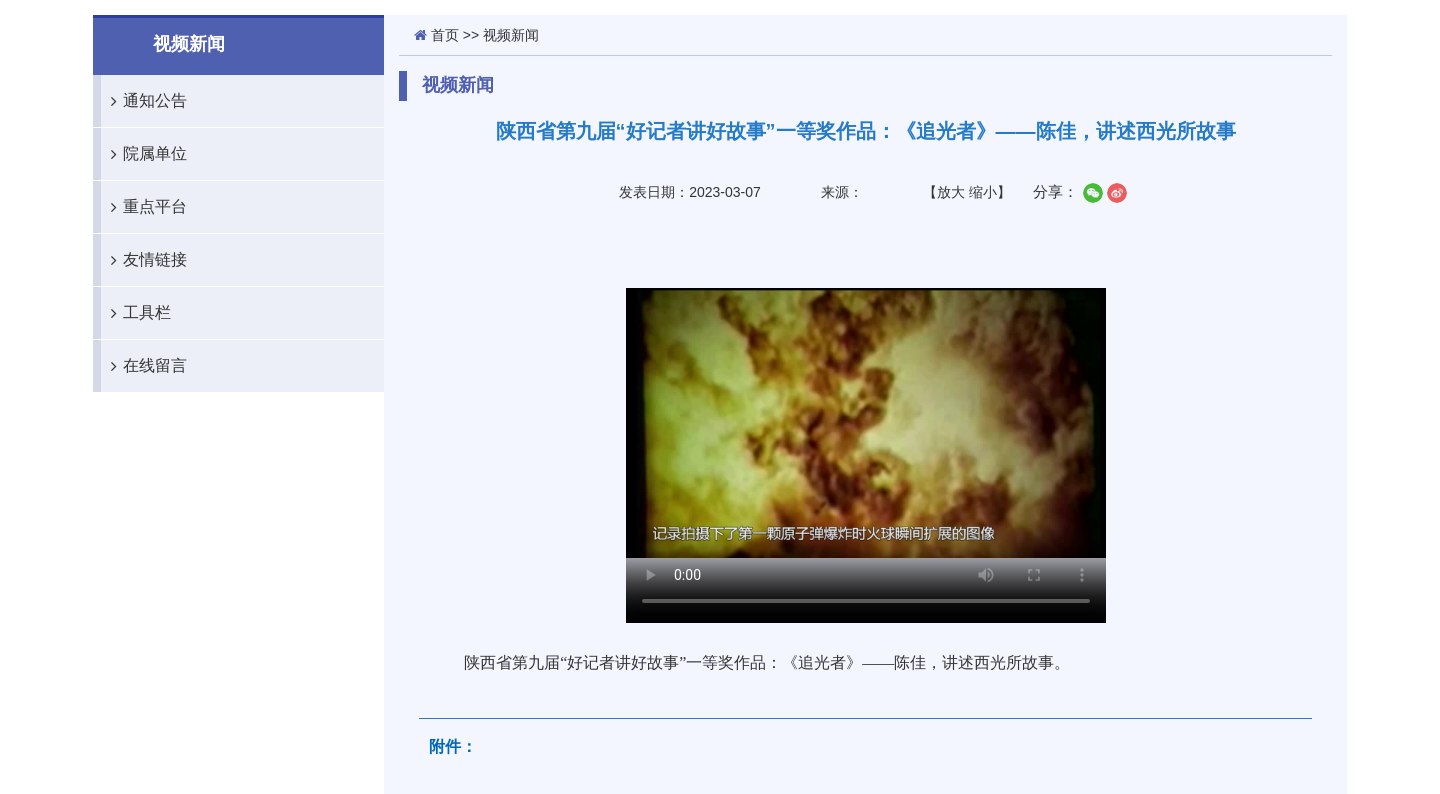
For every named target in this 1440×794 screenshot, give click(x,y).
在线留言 (144, 366)
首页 (445, 35)
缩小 (983, 192)
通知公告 (144, 101)
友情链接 (144, 260)
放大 (951, 192)
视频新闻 (511, 35)
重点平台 (144, 207)
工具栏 (136, 313)
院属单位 (144, 154)
